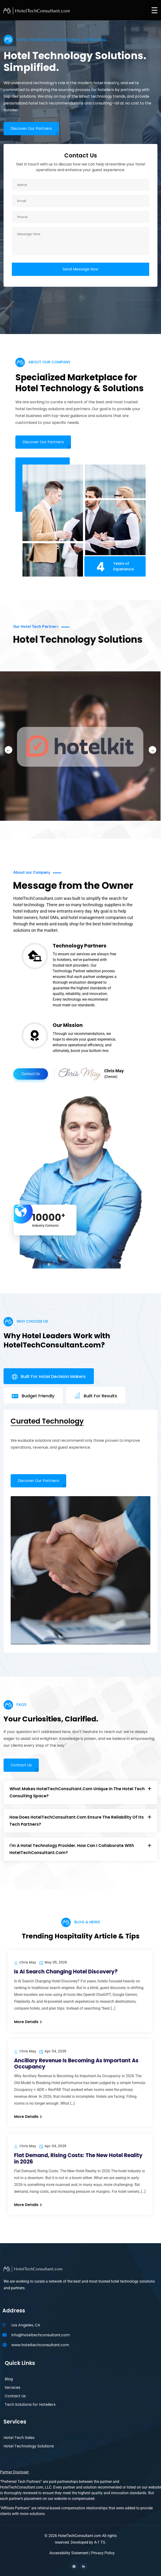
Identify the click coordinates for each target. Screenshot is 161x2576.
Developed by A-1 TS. (88, 2542)
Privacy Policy (103, 2553)
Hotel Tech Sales (19, 2437)
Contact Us (15, 2396)
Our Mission (68, 1025)
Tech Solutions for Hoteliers (30, 2404)
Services (12, 2387)
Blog (9, 2379)
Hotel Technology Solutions (29, 2446)
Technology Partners (80, 945)
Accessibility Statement (68, 2553)
